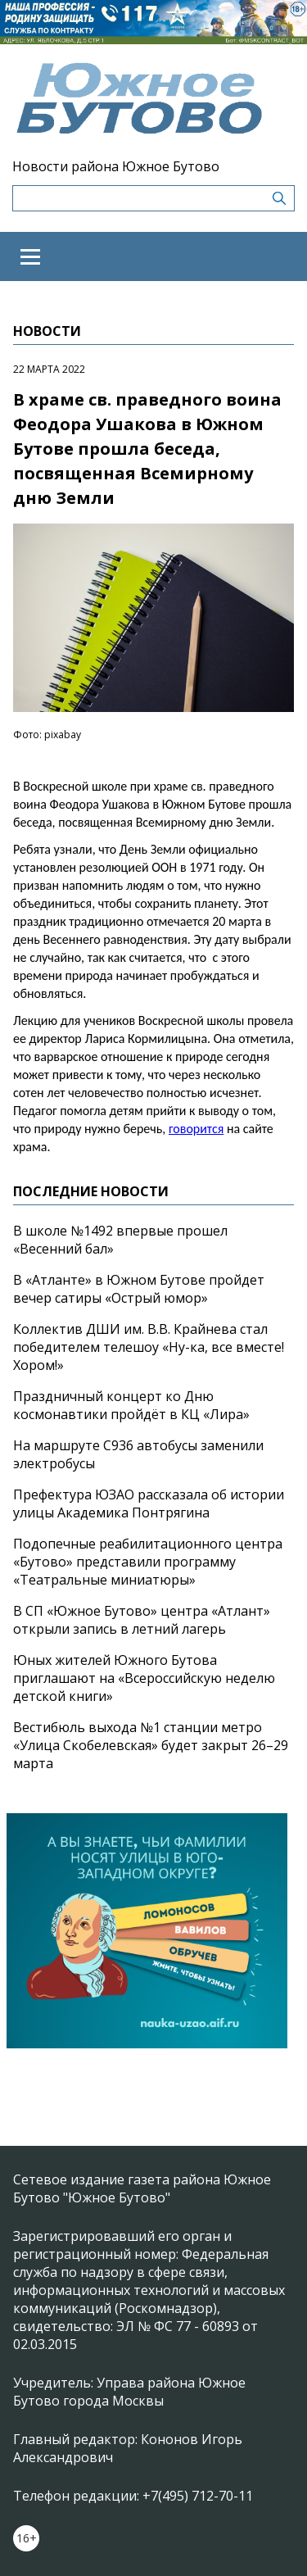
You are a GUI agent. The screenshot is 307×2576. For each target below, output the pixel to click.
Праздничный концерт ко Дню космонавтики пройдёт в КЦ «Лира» (131, 1405)
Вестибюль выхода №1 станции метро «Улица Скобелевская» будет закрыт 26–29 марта (150, 1745)
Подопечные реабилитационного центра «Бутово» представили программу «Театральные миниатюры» (147, 1562)
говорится (196, 1128)
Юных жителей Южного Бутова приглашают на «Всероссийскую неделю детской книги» (144, 1678)
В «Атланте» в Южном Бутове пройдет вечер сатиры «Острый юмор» (138, 1289)
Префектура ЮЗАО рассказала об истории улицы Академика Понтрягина (148, 1503)
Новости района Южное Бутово (115, 166)
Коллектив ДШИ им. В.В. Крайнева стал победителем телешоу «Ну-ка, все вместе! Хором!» (148, 1347)
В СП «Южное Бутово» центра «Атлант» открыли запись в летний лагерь (141, 1620)
